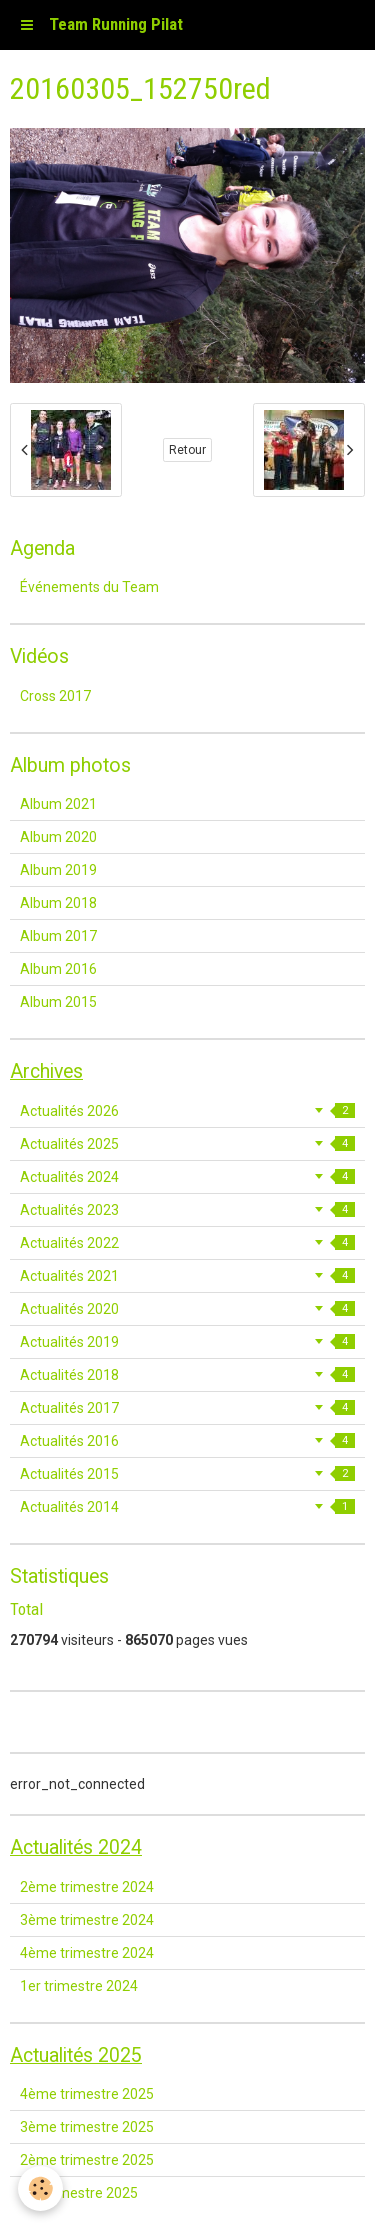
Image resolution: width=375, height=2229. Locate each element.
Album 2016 (58, 969)
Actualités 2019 (187, 1342)
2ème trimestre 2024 (87, 1887)
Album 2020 (58, 837)
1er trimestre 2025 (79, 2193)
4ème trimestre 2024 (87, 1953)
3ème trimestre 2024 (87, 1920)
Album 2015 (58, 1002)
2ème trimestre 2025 (87, 2160)
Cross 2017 (55, 696)
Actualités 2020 (187, 1309)
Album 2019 (58, 870)
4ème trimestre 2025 (87, 2094)
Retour (187, 450)
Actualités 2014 (187, 1507)
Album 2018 (58, 903)
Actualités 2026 (187, 1111)
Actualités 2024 (187, 1177)
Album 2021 (58, 804)
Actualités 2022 (187, 1243)
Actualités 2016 (187, 1441)
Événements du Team (89, 587)
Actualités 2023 (187, 1210)
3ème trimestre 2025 (87, 2127)
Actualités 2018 (187, 1375)
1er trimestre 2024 (79, 1986)
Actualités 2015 (187, 1474)
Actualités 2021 (187, 1276)
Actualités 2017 (187, 1408)
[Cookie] (40, 2188)
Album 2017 (58, 936)
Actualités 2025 (187, 1144)
